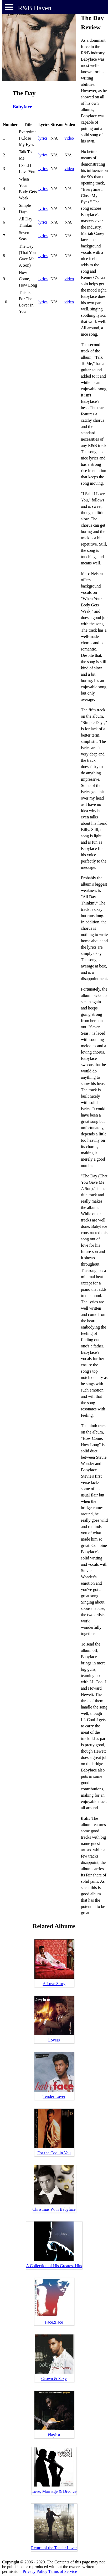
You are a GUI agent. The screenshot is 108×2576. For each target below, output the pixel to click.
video (69, 138)
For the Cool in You (54, 2153)
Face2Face (54, 2322)
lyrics (43, 138)
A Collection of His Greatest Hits (54, 2265)
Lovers (54, 2040)
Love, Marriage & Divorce (54, 2491)
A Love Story (54, 1983)
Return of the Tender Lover (54, 2548)
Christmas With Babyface (53, 2209)
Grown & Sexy (54, 2378)
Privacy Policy (35, 2571)
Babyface (22, 106)
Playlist (54, 2435)
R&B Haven (34, 8)
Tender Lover (54, 2096)
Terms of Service (62, 2571)
